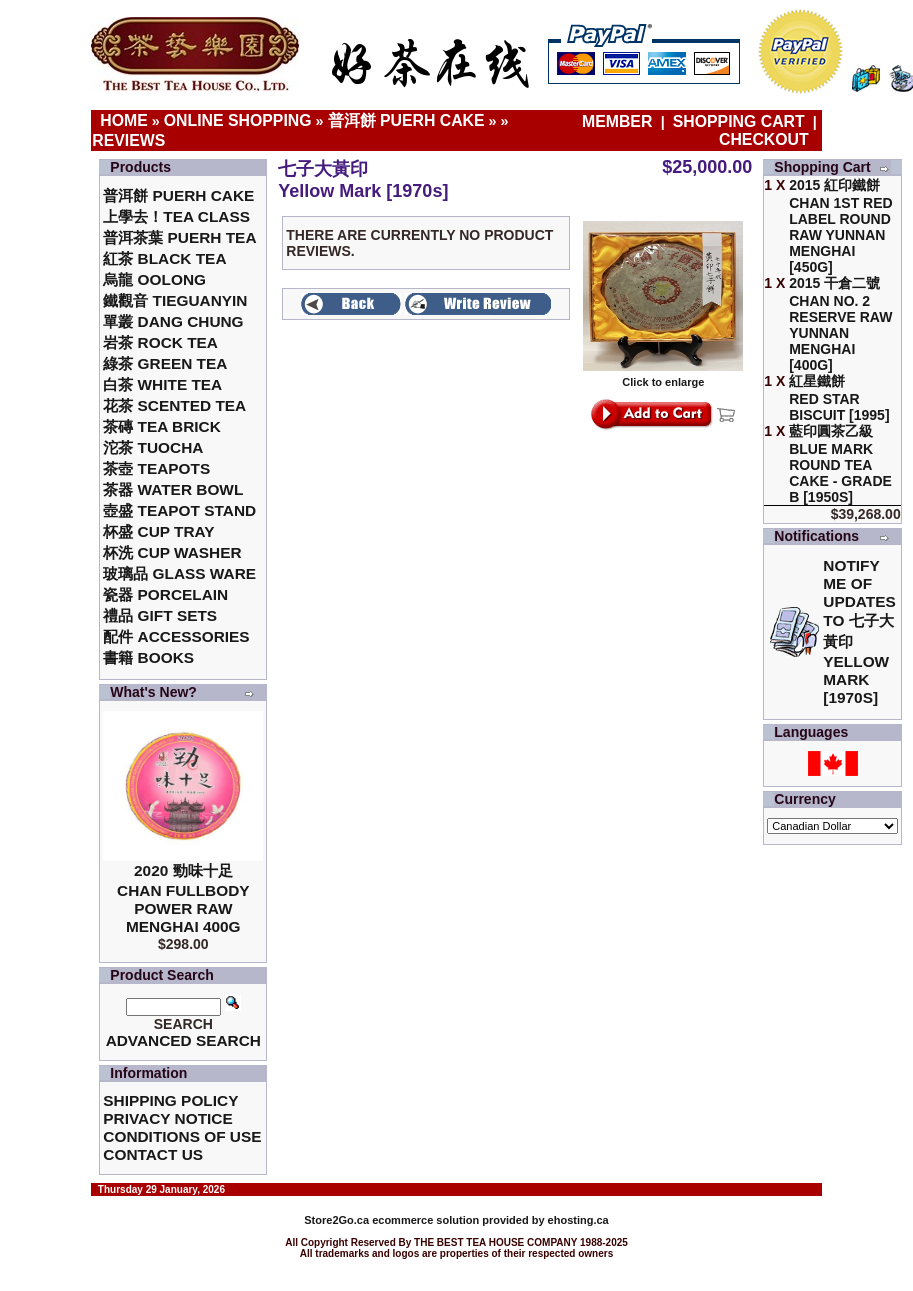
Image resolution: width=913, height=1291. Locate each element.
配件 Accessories (176, 636)
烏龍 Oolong (154, 279)
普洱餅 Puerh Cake (406, 120)
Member (619, 121)
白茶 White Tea (162, 384)
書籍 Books (148, 657)
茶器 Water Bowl (173, 489)
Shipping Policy (170, 1100)
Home (124, 120)
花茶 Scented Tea (174, 405)
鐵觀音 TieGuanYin (175, 300)
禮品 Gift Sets (160, 615)
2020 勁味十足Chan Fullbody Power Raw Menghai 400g (183, 898)
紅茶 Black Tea (164, 258)
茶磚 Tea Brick (162, 426)
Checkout (764, 139)
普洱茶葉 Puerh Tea (179, 237)
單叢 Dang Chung (173, 321)
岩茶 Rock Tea (160, 342)
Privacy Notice (167, 1118)
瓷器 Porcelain (165, 594)
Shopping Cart (739, 121)
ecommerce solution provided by (425, 1220)
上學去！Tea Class (176, 216)
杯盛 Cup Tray (158, 531)
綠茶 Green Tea (165, 363)
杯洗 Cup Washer (172, 552)
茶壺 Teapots (156, 468)
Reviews (128, 140)
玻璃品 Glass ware (179, 573)
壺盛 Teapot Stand (179, 510)
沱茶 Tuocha (153, 447)
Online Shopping (238, 120)
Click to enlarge (663, 377)
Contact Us (153, 1154)
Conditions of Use (182, 1136)
